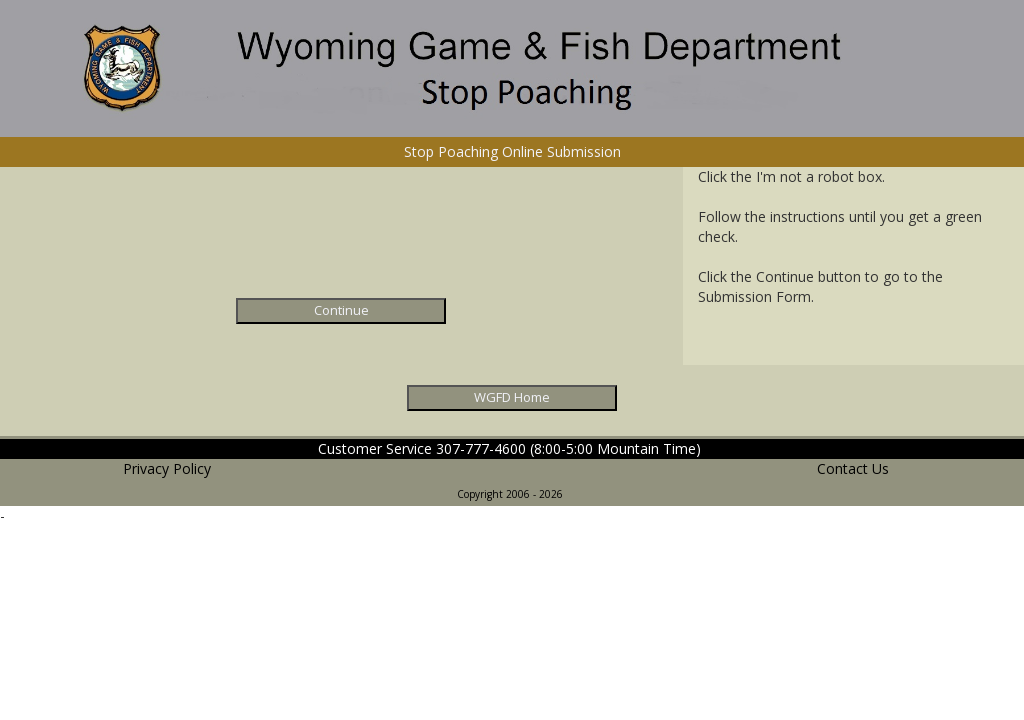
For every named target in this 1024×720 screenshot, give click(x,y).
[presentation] (341, 238)
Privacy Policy (167, 468)
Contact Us (853, 468)
